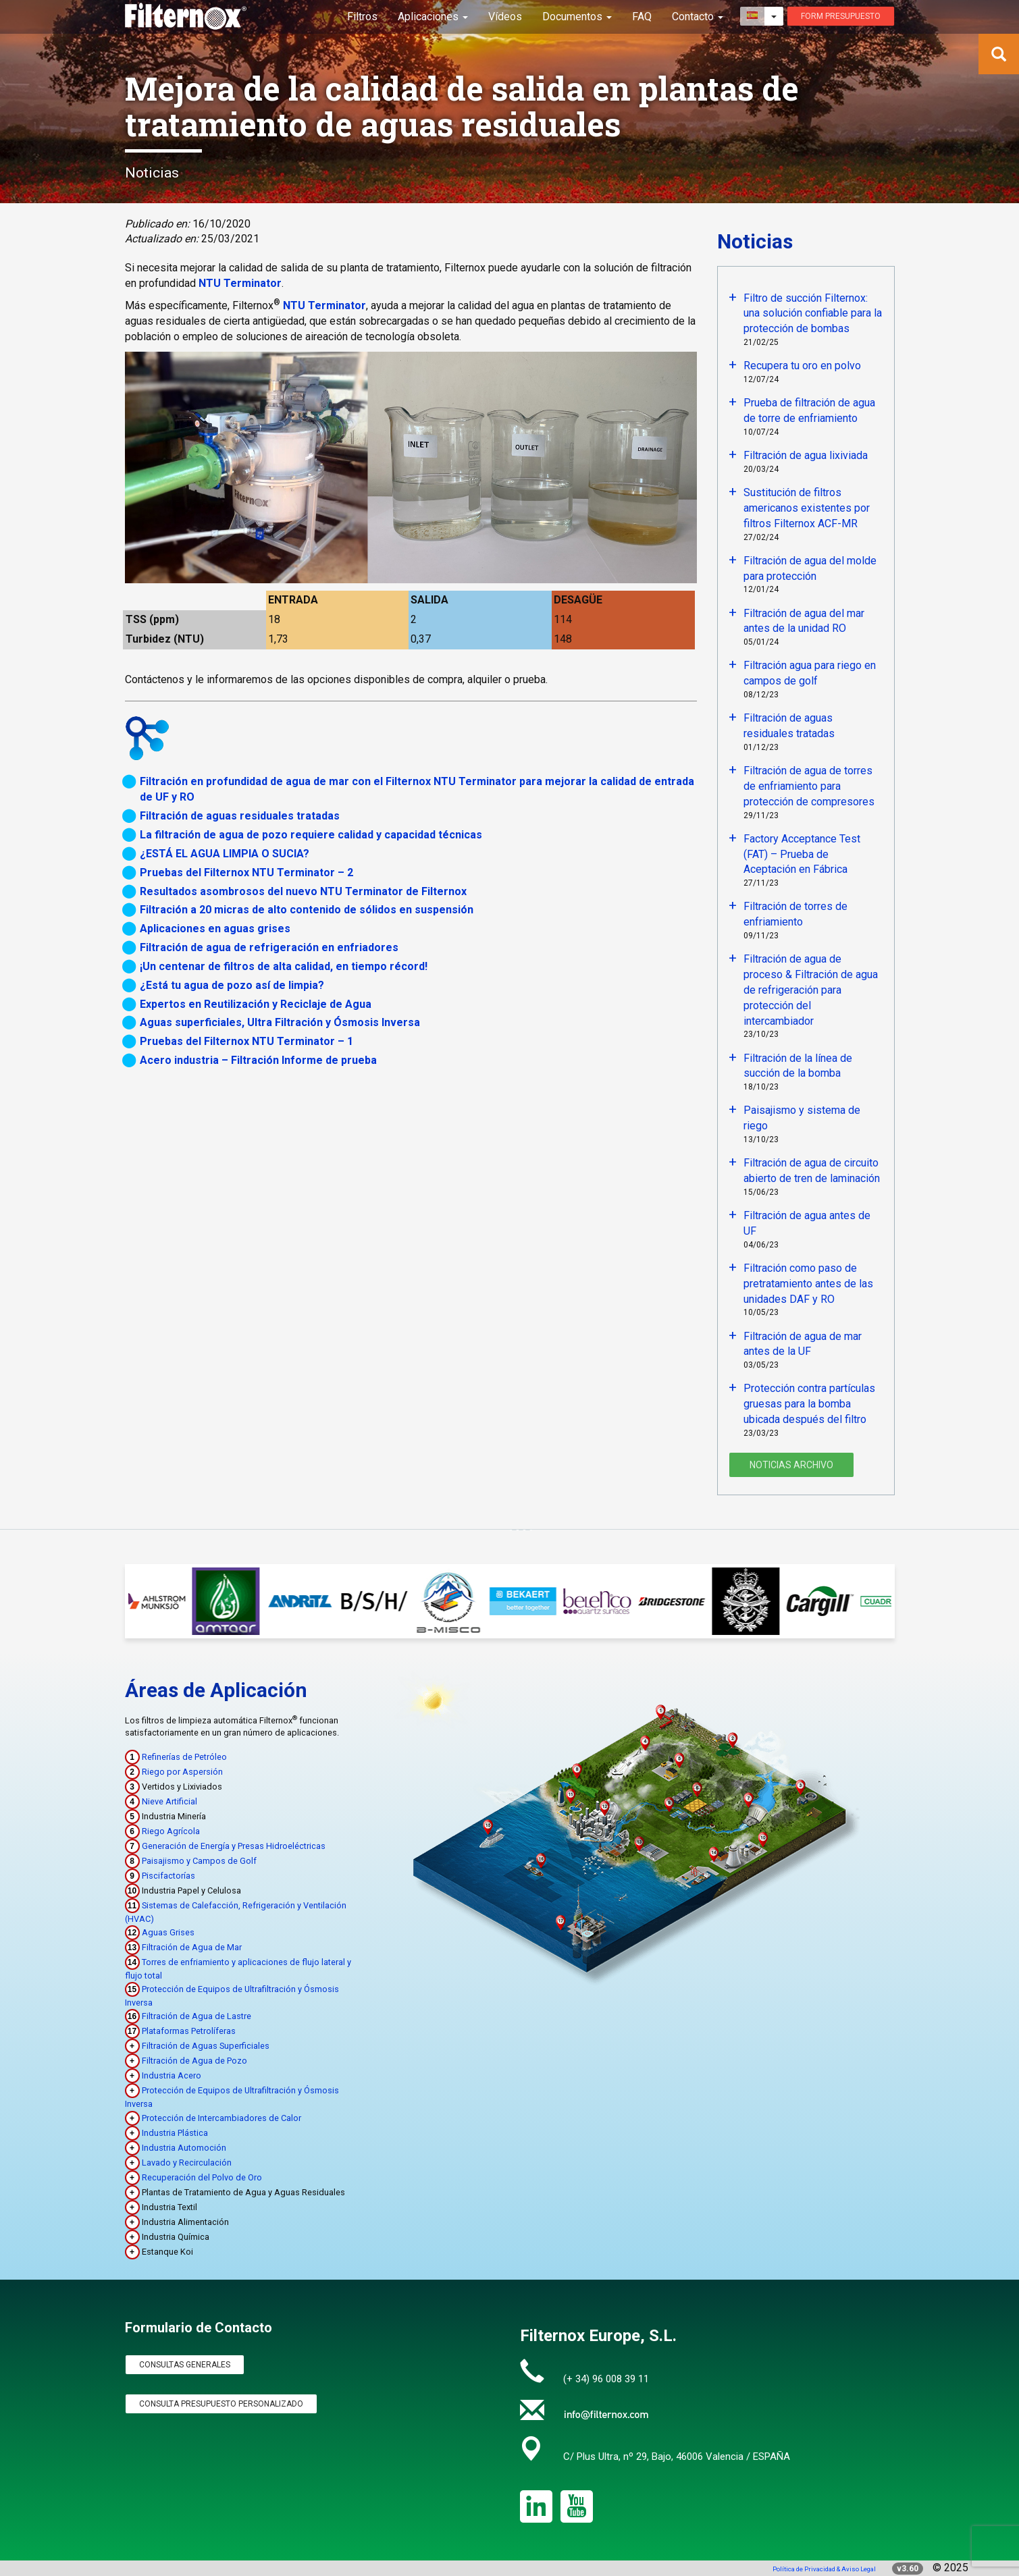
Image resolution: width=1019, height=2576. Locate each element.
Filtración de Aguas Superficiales (205, 2046)
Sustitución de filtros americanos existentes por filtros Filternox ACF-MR (806, 508)
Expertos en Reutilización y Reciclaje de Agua (255, 1004)
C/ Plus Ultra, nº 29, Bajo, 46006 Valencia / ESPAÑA (676, 2456)
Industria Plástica (175, 2133)
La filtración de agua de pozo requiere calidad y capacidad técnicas (311, 834)
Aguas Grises (168, 1932)
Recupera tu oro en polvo (802, 365)
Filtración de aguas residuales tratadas (240, 815)
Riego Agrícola (171, 1831)
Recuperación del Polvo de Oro (202, 2177)
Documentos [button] (577, 16)
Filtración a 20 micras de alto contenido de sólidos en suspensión (306, 909)
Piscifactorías (168, 1876)
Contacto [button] (697, 16)
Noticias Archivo (791, 1464)
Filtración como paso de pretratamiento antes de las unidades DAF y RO (808, 1284)
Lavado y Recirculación (187, 2162)
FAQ (642, 16)
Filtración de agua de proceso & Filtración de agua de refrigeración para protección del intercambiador (810, 989)
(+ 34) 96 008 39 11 (606, 2379)
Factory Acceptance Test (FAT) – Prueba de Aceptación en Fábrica (801, 854)
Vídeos (505, 16)
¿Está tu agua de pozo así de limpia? (232, 985)
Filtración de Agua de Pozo (194, 2061)
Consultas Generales (184, 2364)
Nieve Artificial (169, 1801)
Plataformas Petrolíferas (189, 2031)
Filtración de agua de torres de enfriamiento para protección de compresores (808, 786)
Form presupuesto (841, 16)
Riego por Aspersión (182, 1772)
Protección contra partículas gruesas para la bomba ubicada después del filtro (809, 1404)
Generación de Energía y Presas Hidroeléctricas (233, 1846)
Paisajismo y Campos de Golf (199, 1861)
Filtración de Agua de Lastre (196, 2016)
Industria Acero (171, 2075)
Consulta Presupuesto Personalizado (221, 2404)
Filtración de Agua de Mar (192, 1947)
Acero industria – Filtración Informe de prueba (258, 1060)
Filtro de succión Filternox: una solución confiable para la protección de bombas (812, 314)
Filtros (362, 16)
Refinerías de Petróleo (184, 1757)
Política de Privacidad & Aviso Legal (824, 2569)
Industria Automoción (184, 2148)
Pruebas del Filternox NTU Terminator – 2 (246, 872)
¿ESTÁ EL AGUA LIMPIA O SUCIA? (224, 853)
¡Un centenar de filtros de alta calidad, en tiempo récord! (283, 966)
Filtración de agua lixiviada (805, 455)
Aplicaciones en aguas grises (215, 928)
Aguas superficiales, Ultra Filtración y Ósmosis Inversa (280, 1022)
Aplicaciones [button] (433, 16)
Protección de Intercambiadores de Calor (221, 2118)
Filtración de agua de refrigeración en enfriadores (269, 947)
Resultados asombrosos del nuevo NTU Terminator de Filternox (303, 891)
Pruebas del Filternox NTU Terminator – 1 (246, 1041)
